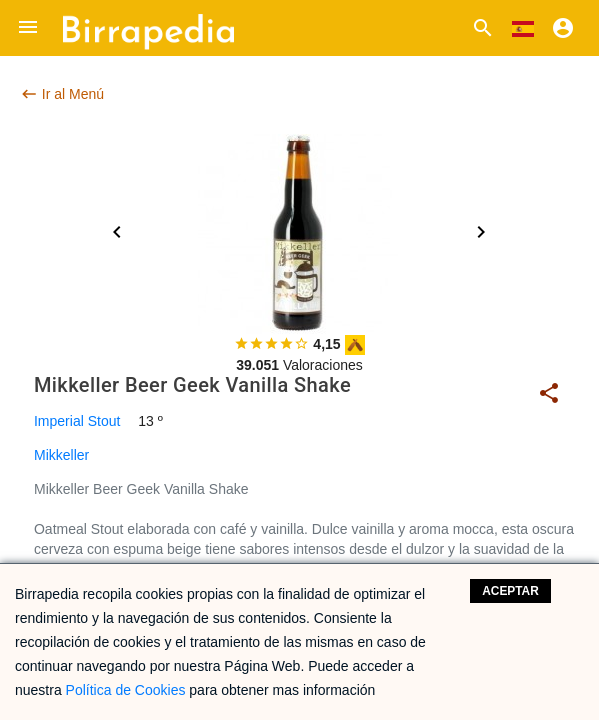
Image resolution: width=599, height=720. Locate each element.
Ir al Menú (62, 94)
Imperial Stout (77, 421)
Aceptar (510, 591)
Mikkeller (61, 455)
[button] (28, 28)
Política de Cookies (126, 690)
